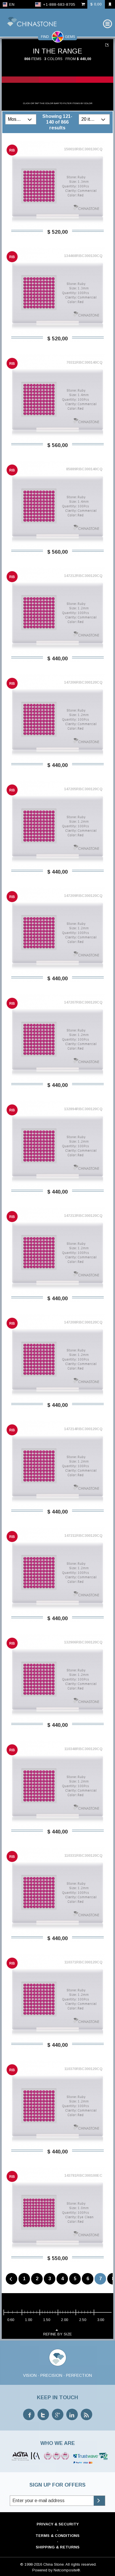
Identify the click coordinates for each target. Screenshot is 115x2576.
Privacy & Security (58, 2524)
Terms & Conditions (57, 2535)
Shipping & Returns (58, 2547)
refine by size (57, 2332)
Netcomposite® (67, 2570)
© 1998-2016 (31, 2564)
